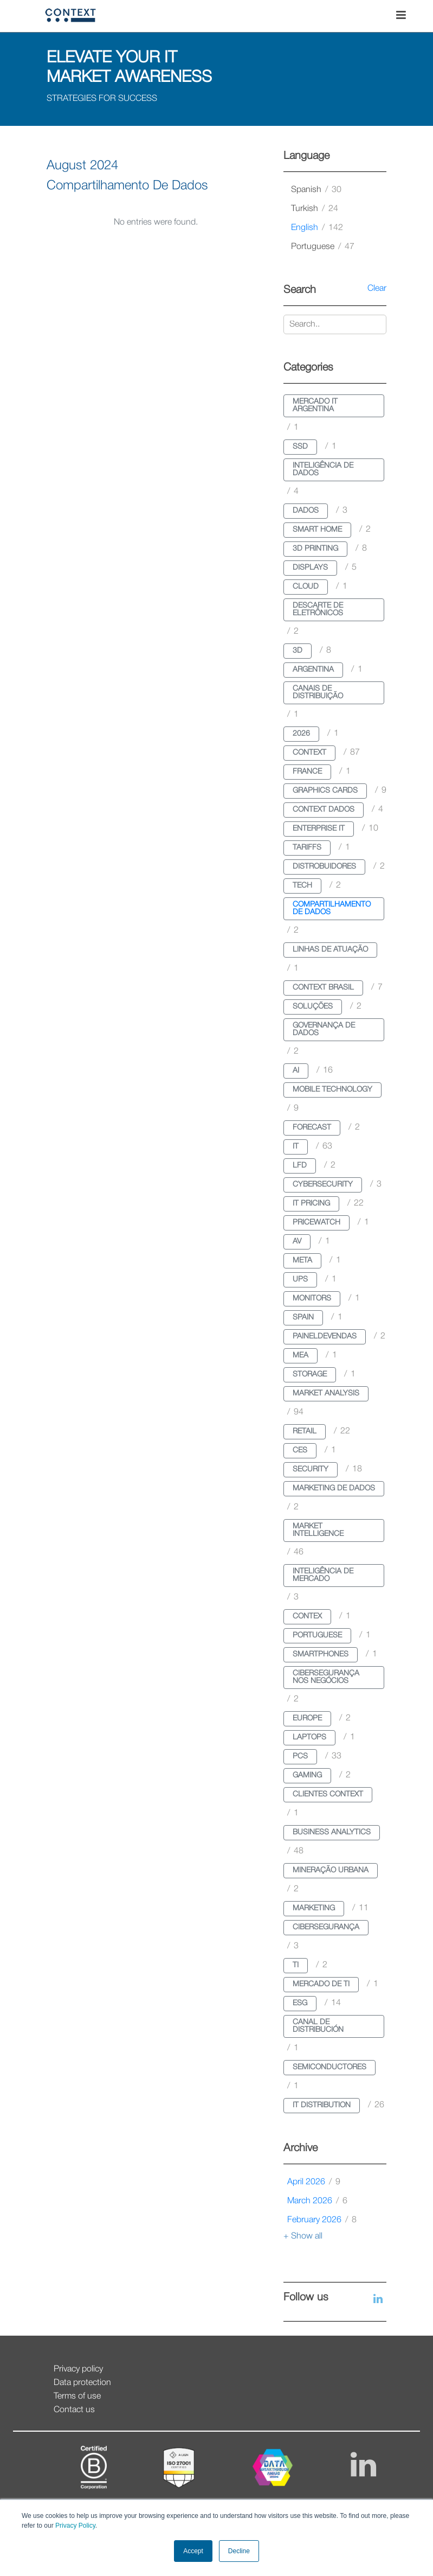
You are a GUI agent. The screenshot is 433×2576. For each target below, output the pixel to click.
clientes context (328, 1794)
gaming (307, 1775)
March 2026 (317, 2201)
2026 (301, 733)
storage (310, 1374)
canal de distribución (318, 2026)
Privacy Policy (74, 2525)
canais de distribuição (318, 692)
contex (307, 1616)
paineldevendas (325, 1336)
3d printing (315, 548)
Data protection (82, 2383)
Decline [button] (239, 2551)
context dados (323, 809)
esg (300, 2003)
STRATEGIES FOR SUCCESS (102, 99)
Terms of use (77, 2396)
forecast (312, 1127)
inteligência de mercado (323, 1575)
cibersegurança (326, 1927)
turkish (314, 209)
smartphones (320, 1654)
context (309, 752)
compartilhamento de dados (332, 908)
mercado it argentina (315, 405)
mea (300, 1355)
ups (300, 1279)
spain (303, 1317)
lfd (300, 1165)
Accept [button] (193, 2551)
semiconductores (329, 2067)
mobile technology (332, 1089)
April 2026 (313, 2182)
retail (304, 1431)
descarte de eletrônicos (318, 609)
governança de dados (324, 1029)
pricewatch (316, 1222)
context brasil (323, 987)
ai (296, 1070)
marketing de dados (334, 1488)
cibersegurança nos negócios (326, 1677)
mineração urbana (331, 1870)
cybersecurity (323, 1184)
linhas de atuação (330, 949)
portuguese (322, 247)
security (310, 1469)
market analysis (326, 1393)
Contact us (74, 2410)
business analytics (332, 1832)
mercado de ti (321, 1984)
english (317, 228)
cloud (306, 586)
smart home (317, 529)
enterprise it (319, 828)
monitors (312, 1298)
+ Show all (302, 2236)
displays (310, 567)
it (296, 1146)
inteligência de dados (323, 469)
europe (307, 1718)
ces (300, 1450)
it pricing (311, 1203)
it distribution (322, 2105)
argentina (313, 669)
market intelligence (318, 1530)
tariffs (307, 847)
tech (302, 885)
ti (296, 1965)
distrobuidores (324, 866)
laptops (309, 1737)
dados (306, 510)
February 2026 (322, 2220)
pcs (300, 1756)
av (297, 1241)
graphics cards (325, 790)
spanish (316, 190)
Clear (376, 288)
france (307, 771)
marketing (314, 1908)
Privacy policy (78, 2369)
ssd (300, 446)
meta (302, 1260)
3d (297, 650)
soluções (313, 1006)
